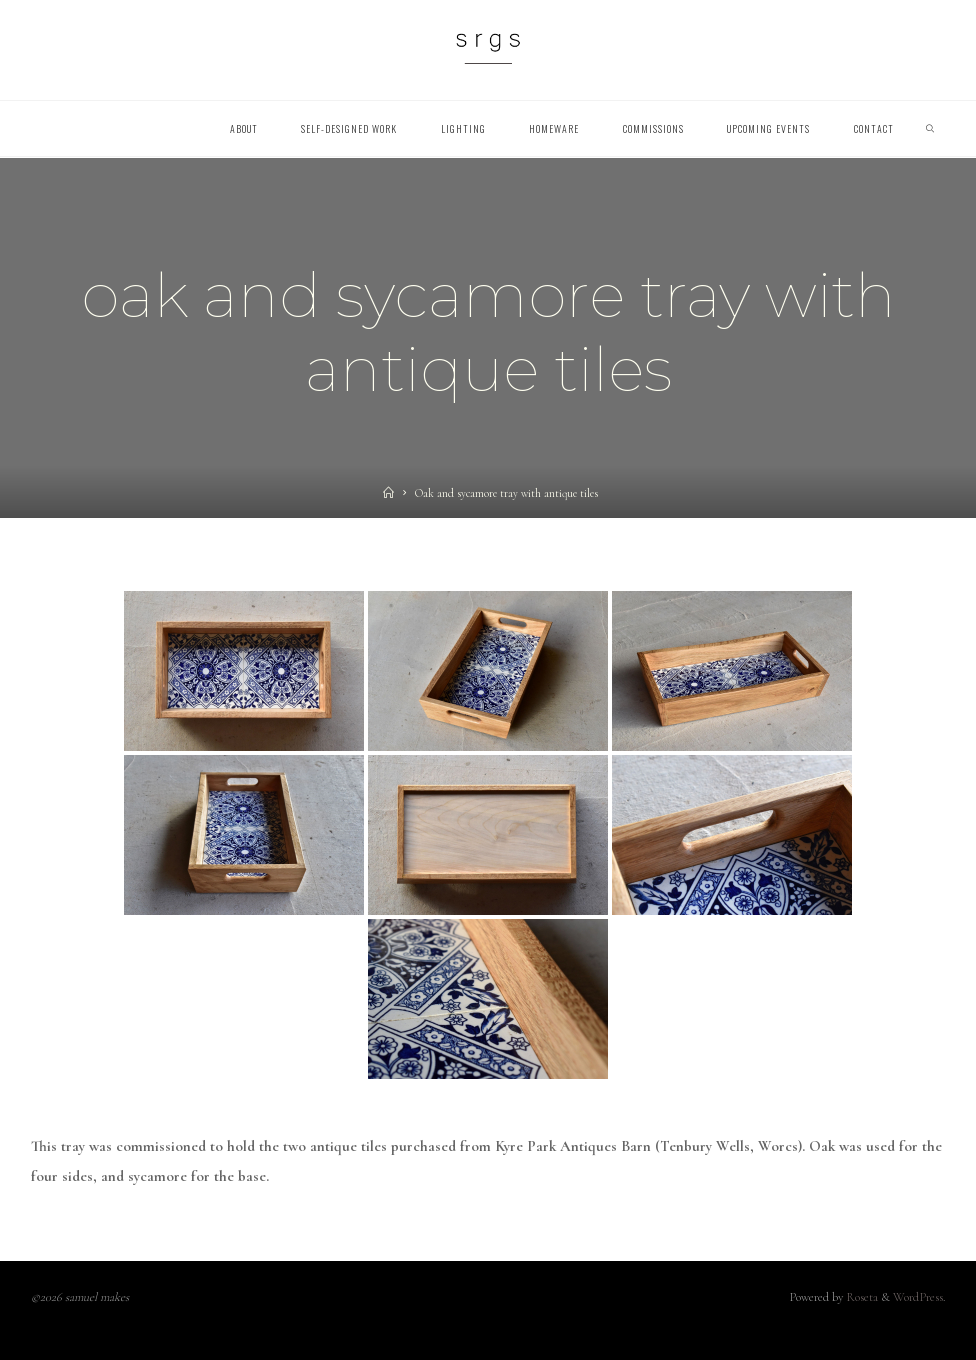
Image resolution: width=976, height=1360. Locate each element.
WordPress (918, 1297)
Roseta (860, 1297)
